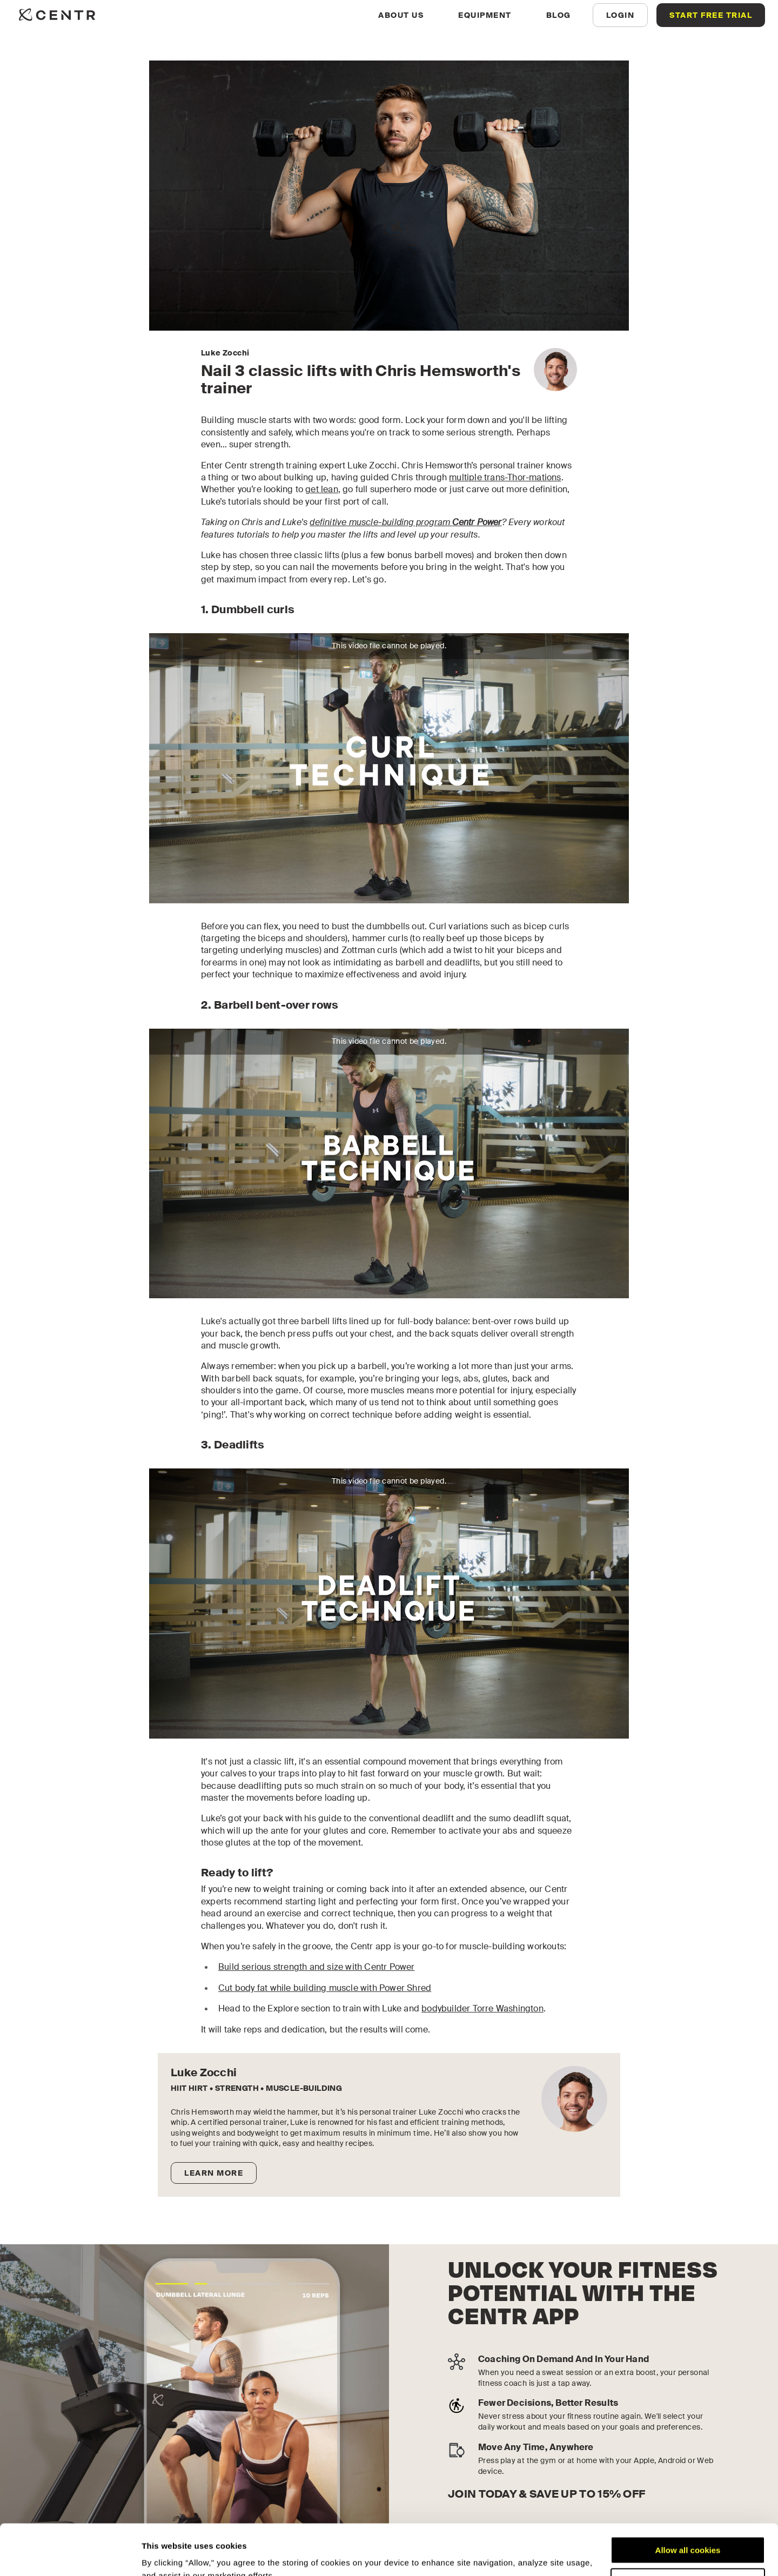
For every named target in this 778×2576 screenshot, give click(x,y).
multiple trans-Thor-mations (505, 477)
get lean (321, 489)
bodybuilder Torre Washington (482, 2008)
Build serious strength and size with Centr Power (316, 1967)
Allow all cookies (688, 2499)
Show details (167, 2554)
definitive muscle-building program (405, 522)
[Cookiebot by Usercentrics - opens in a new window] (70, 2555)
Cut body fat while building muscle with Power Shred (324, 1988)
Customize (688, 2530)
